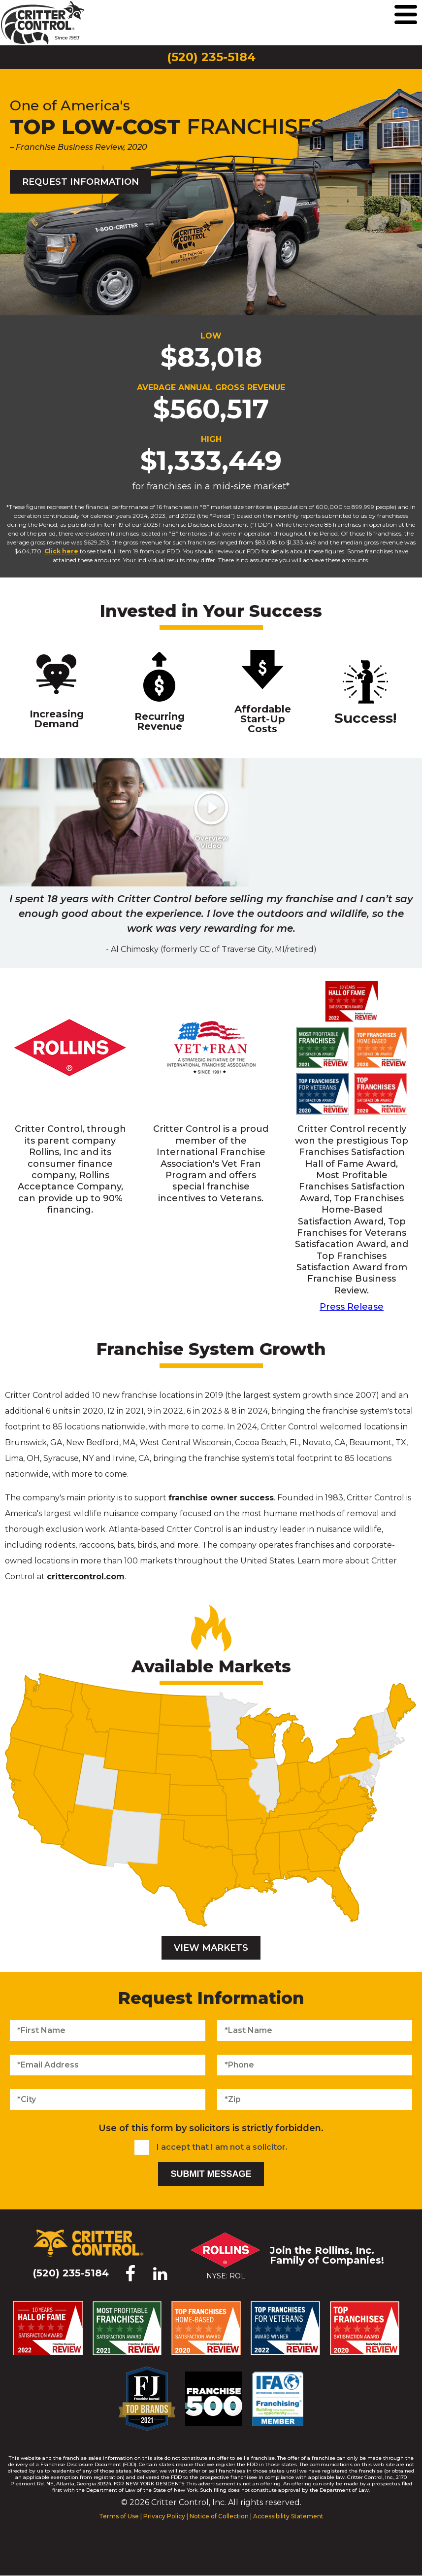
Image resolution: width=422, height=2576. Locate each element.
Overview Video (208, 841)
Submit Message (210, 2174)
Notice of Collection (219, 2516)
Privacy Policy (164, 2516)
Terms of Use (119, 2516)
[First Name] (107, 2030)
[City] (107, 2099)
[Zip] (315, 2099)
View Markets (211, 1947)
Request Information (80, 181)
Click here (61, 551)
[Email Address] (107, 2065)
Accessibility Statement (288, 2516)
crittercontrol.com (86, 1576)
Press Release (352, 1306)
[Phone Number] (315, 2065)
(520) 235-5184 (211, 57)
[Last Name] (315, 2030)
